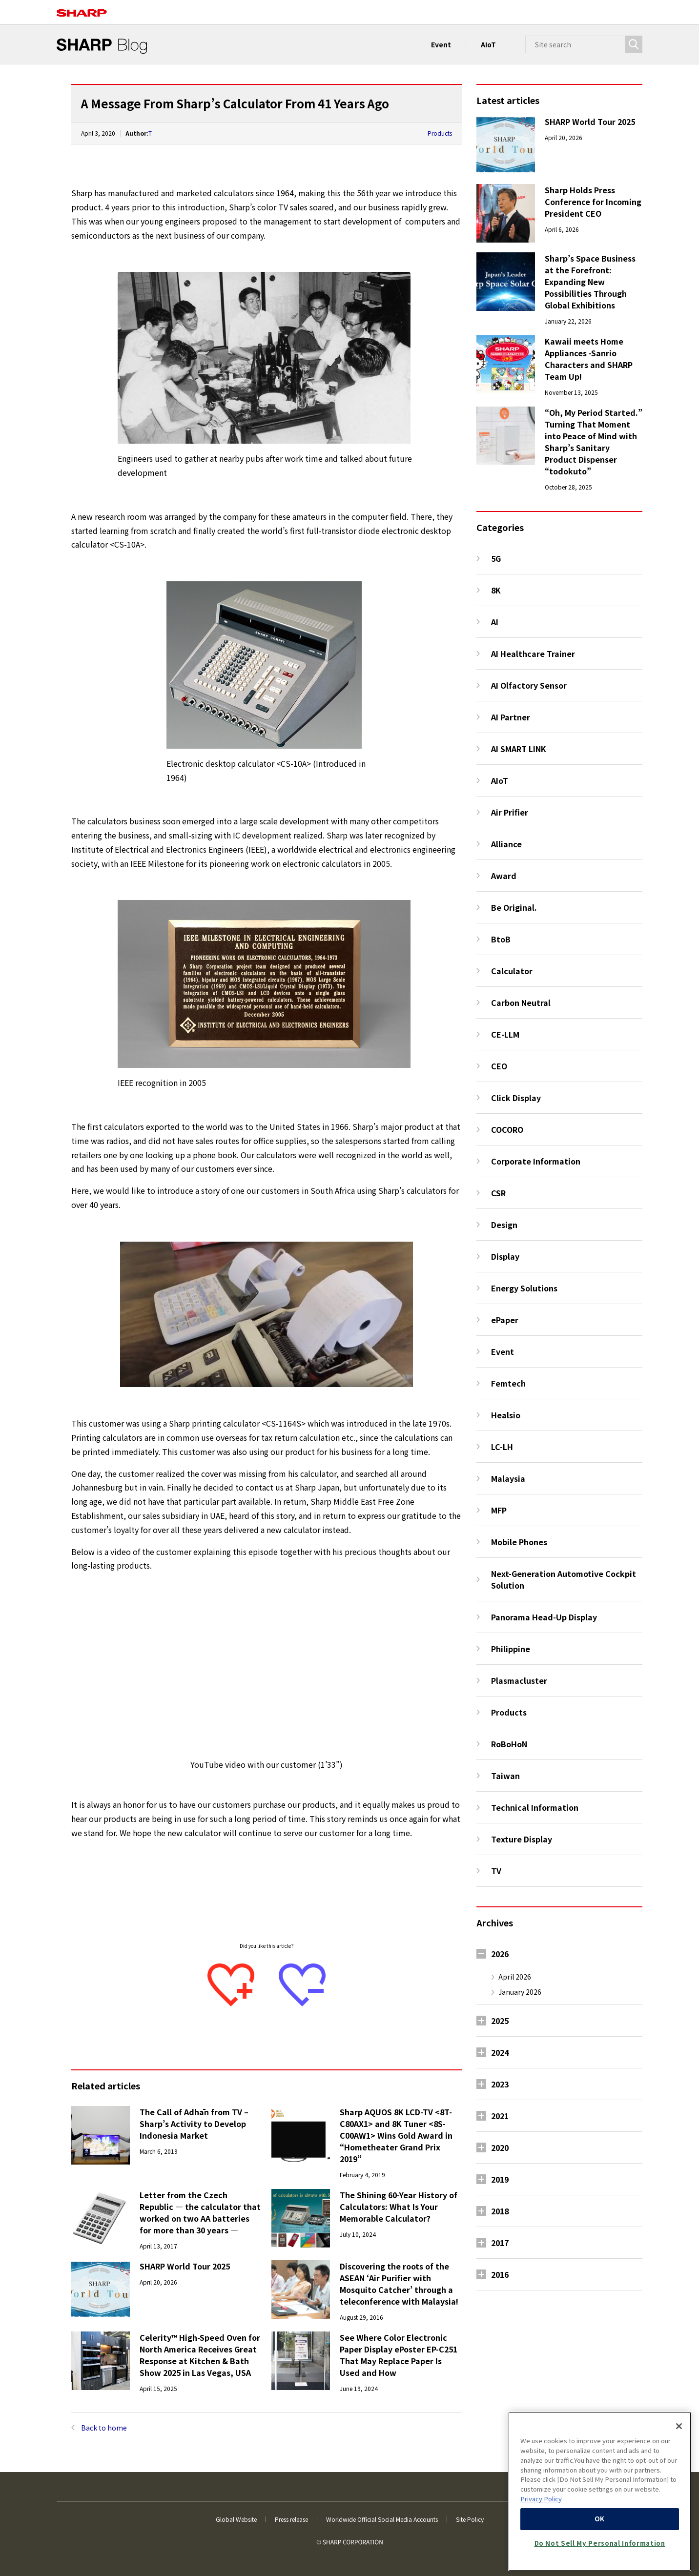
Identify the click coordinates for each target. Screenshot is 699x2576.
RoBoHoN (509, 1744)
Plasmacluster (519, 1680)
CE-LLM (505, 1034)
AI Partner (510, 717)
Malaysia (508, 1478)
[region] (599, 2491)
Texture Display (521, 1839)
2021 (500, 2116)
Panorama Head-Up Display (544, 1617)
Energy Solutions (524, 1288)
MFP (499, 1510)
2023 (500, 2084)
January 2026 (519, 1992)
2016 (500, 2274)
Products (440, 133)
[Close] (679, 2426)
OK (600, 2518)
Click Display (516, 1098)
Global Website (236, 2519)
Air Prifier (509, 812)
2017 (500, 2243)
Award (503, 875)
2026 (500, 1954)
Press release (291, 2519)
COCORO (507, 1129)
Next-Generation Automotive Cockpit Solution (563, 1579)
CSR (498, 1193)
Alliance (506, 844)
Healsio (505, 1415)
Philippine (510, 1649)
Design (504, 1224)
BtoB (501, 939)
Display (505, 1256)
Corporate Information (535, 1161)
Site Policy (470, 2519)
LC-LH (502, 1446)
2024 (500, 2052)
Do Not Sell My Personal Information (600, 2543)
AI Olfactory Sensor (529, 685)
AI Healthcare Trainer (533, 653)
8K (496, 590)
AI (494, 622)
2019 (500, 2179)
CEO (499, 1066)
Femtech (508, 1383)
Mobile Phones (519, 1542)
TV (496, 1871)
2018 (500, 2211)
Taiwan (505, 1775)
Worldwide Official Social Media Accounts (382, 2519)
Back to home (104, 2428)
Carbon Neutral (521, 1002)
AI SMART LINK (518, 749)
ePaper (504, 1320)
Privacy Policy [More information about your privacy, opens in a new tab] (541, 2498)
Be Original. (514, 907)
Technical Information (534, 1807)
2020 (500, 2147)
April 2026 (514, 1977)
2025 (500, 2020)
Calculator (512, 971)
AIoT (488, 44)
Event (441, 44)
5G (496, 558)
